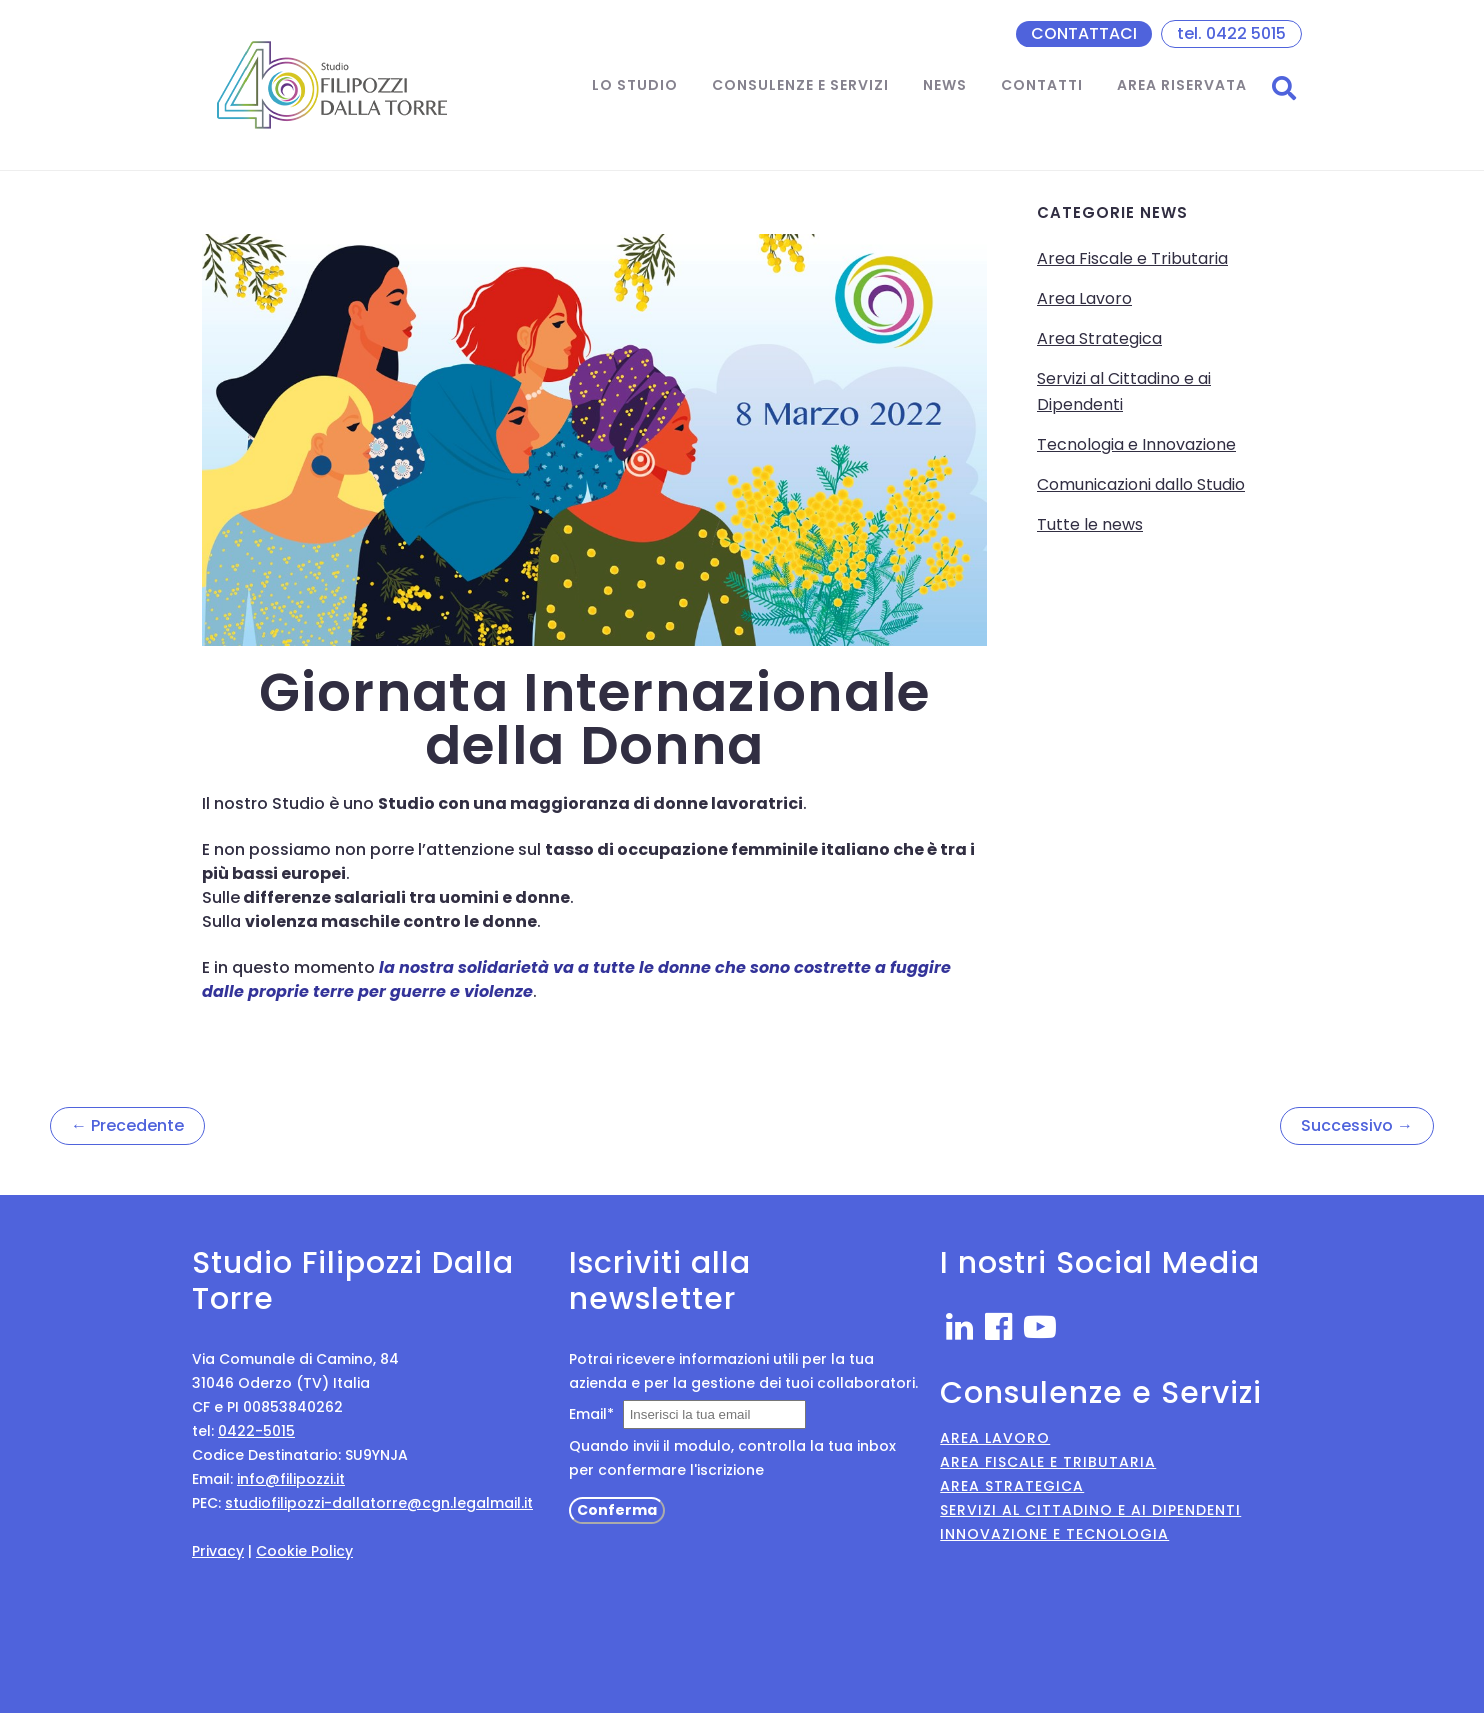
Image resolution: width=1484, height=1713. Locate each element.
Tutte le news (1090, 524)
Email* (591, 1414)
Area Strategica (1099, 338)
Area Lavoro (1084, 298)
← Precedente (127, 1125)
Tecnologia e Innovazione (1136, 444)
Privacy (218, 1551)
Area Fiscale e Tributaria (1132, 258)
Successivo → (1357, 1125)
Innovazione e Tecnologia (1054, 1534)
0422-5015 (256, 1431)
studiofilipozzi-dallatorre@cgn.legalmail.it (379, 1503)
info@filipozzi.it (291, 1479)
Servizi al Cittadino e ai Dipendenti (1090, 1510)
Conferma (617, 1510)
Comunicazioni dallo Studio (1141, 484)
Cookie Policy (304, 1551)
